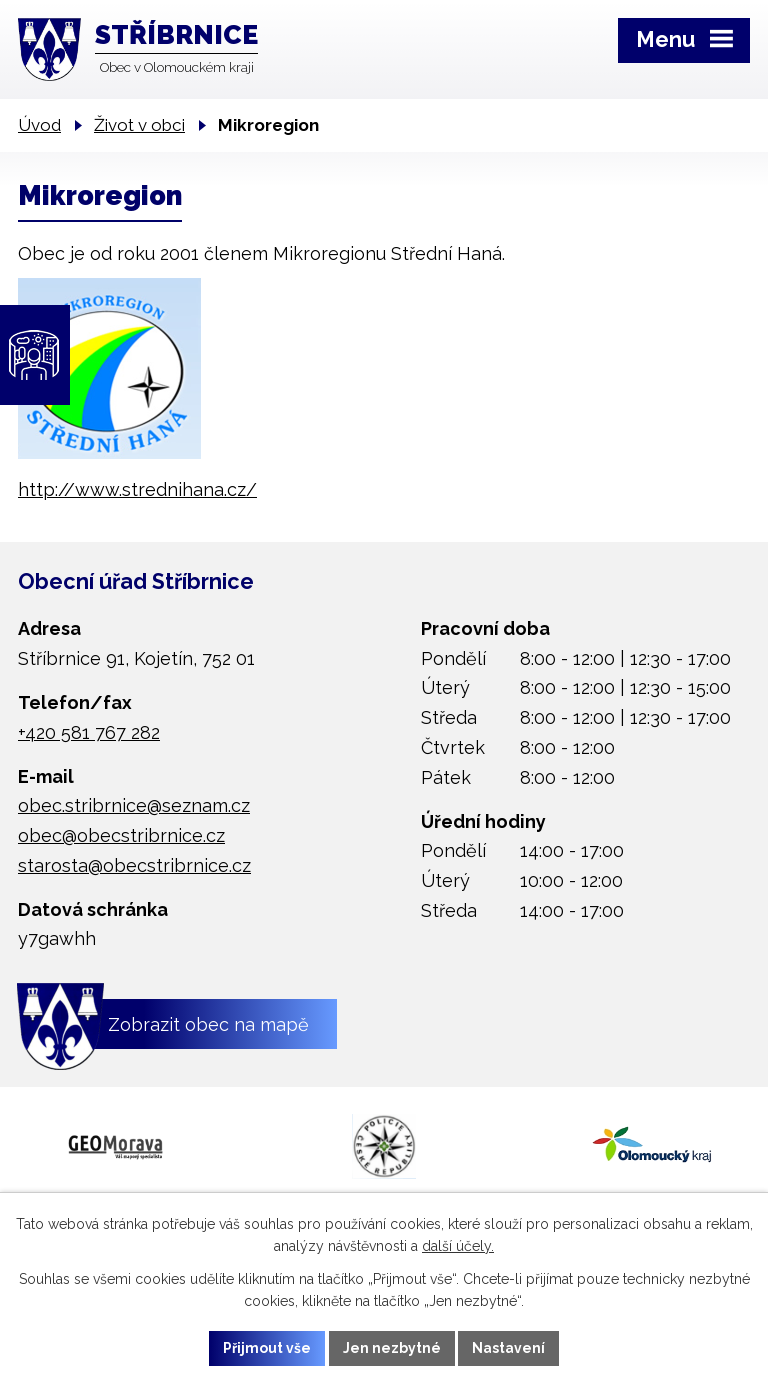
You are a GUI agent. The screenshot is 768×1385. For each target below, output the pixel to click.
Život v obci (139, 125)
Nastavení (509, 1348)
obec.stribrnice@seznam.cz (134, 805)
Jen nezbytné (392, 1348)
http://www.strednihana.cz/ (137, 489)
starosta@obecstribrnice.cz (134, 865)
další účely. (458, 1246)
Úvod (39, 125)
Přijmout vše (267, 1348)
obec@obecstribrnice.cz (121, 835)
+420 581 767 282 (89, 732)
